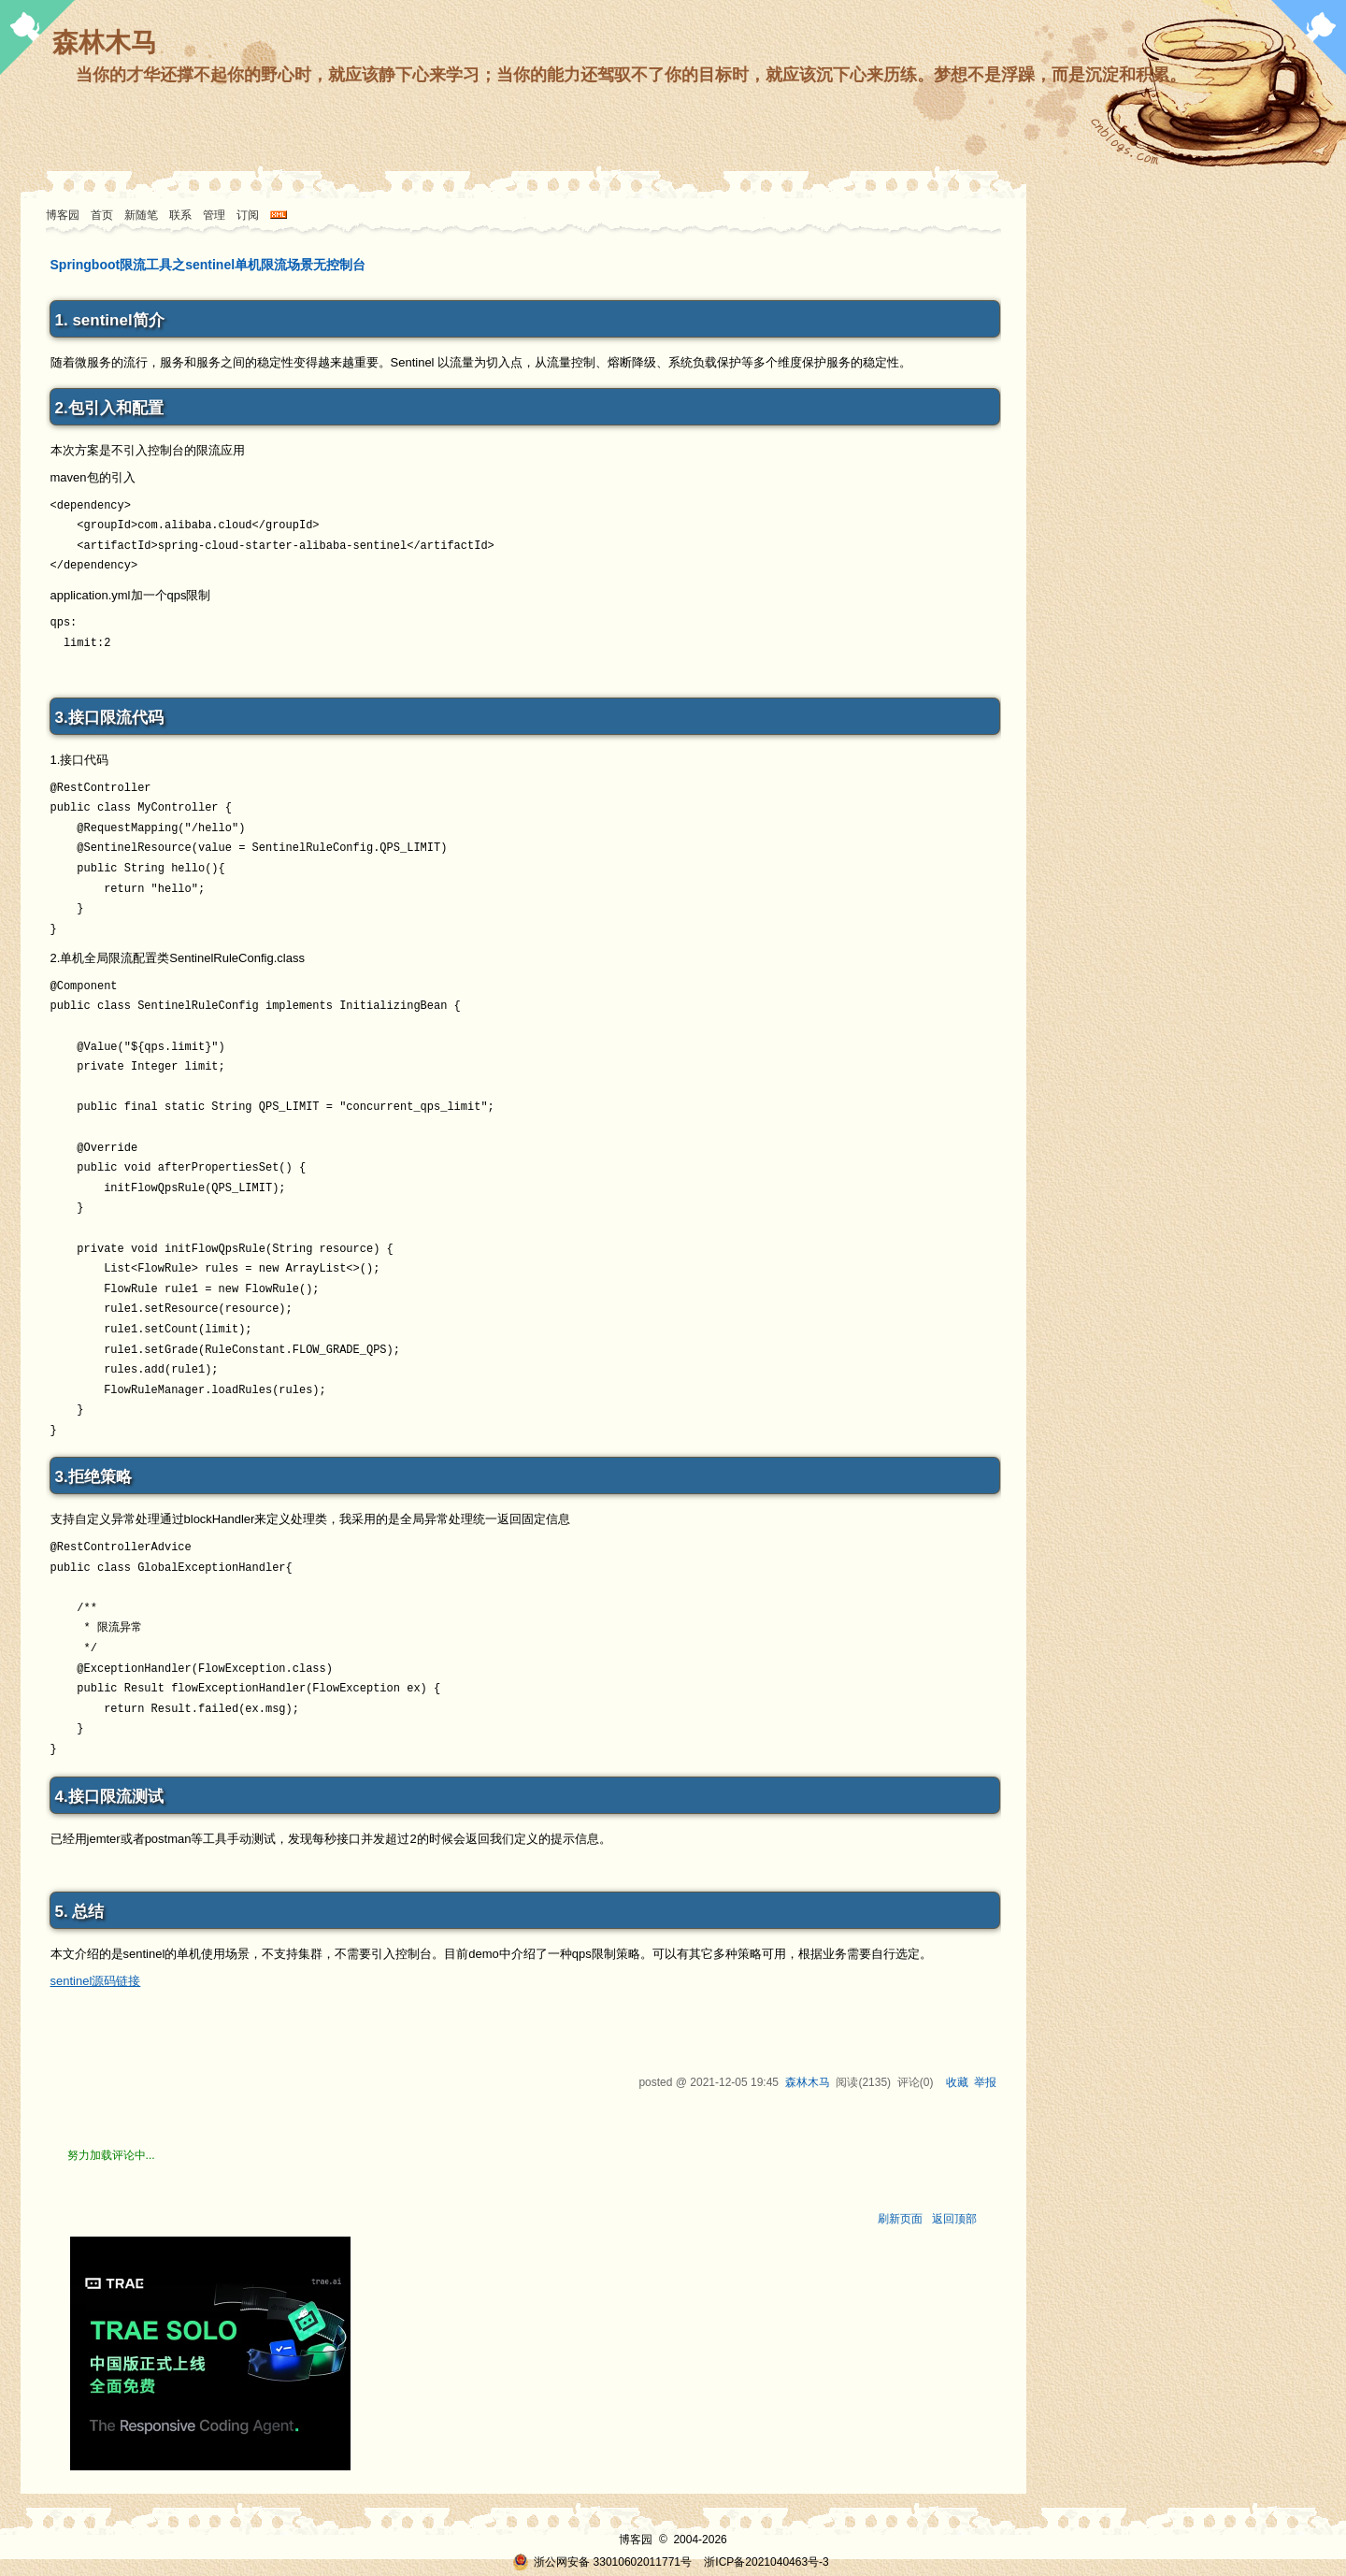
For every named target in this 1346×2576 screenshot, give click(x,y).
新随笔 (141, 215)
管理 (214, 215)
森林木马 (104, 42)
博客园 (62, 215)
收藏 (957, 2082)
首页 (102, 215)
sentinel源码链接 (95, 1981)
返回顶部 (954, 2218)
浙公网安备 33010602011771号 (602, 2562)
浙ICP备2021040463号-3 (766, 2562)
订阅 (247, 215)
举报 (985, 2082)
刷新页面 (900, 2218)
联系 (180, 215)
